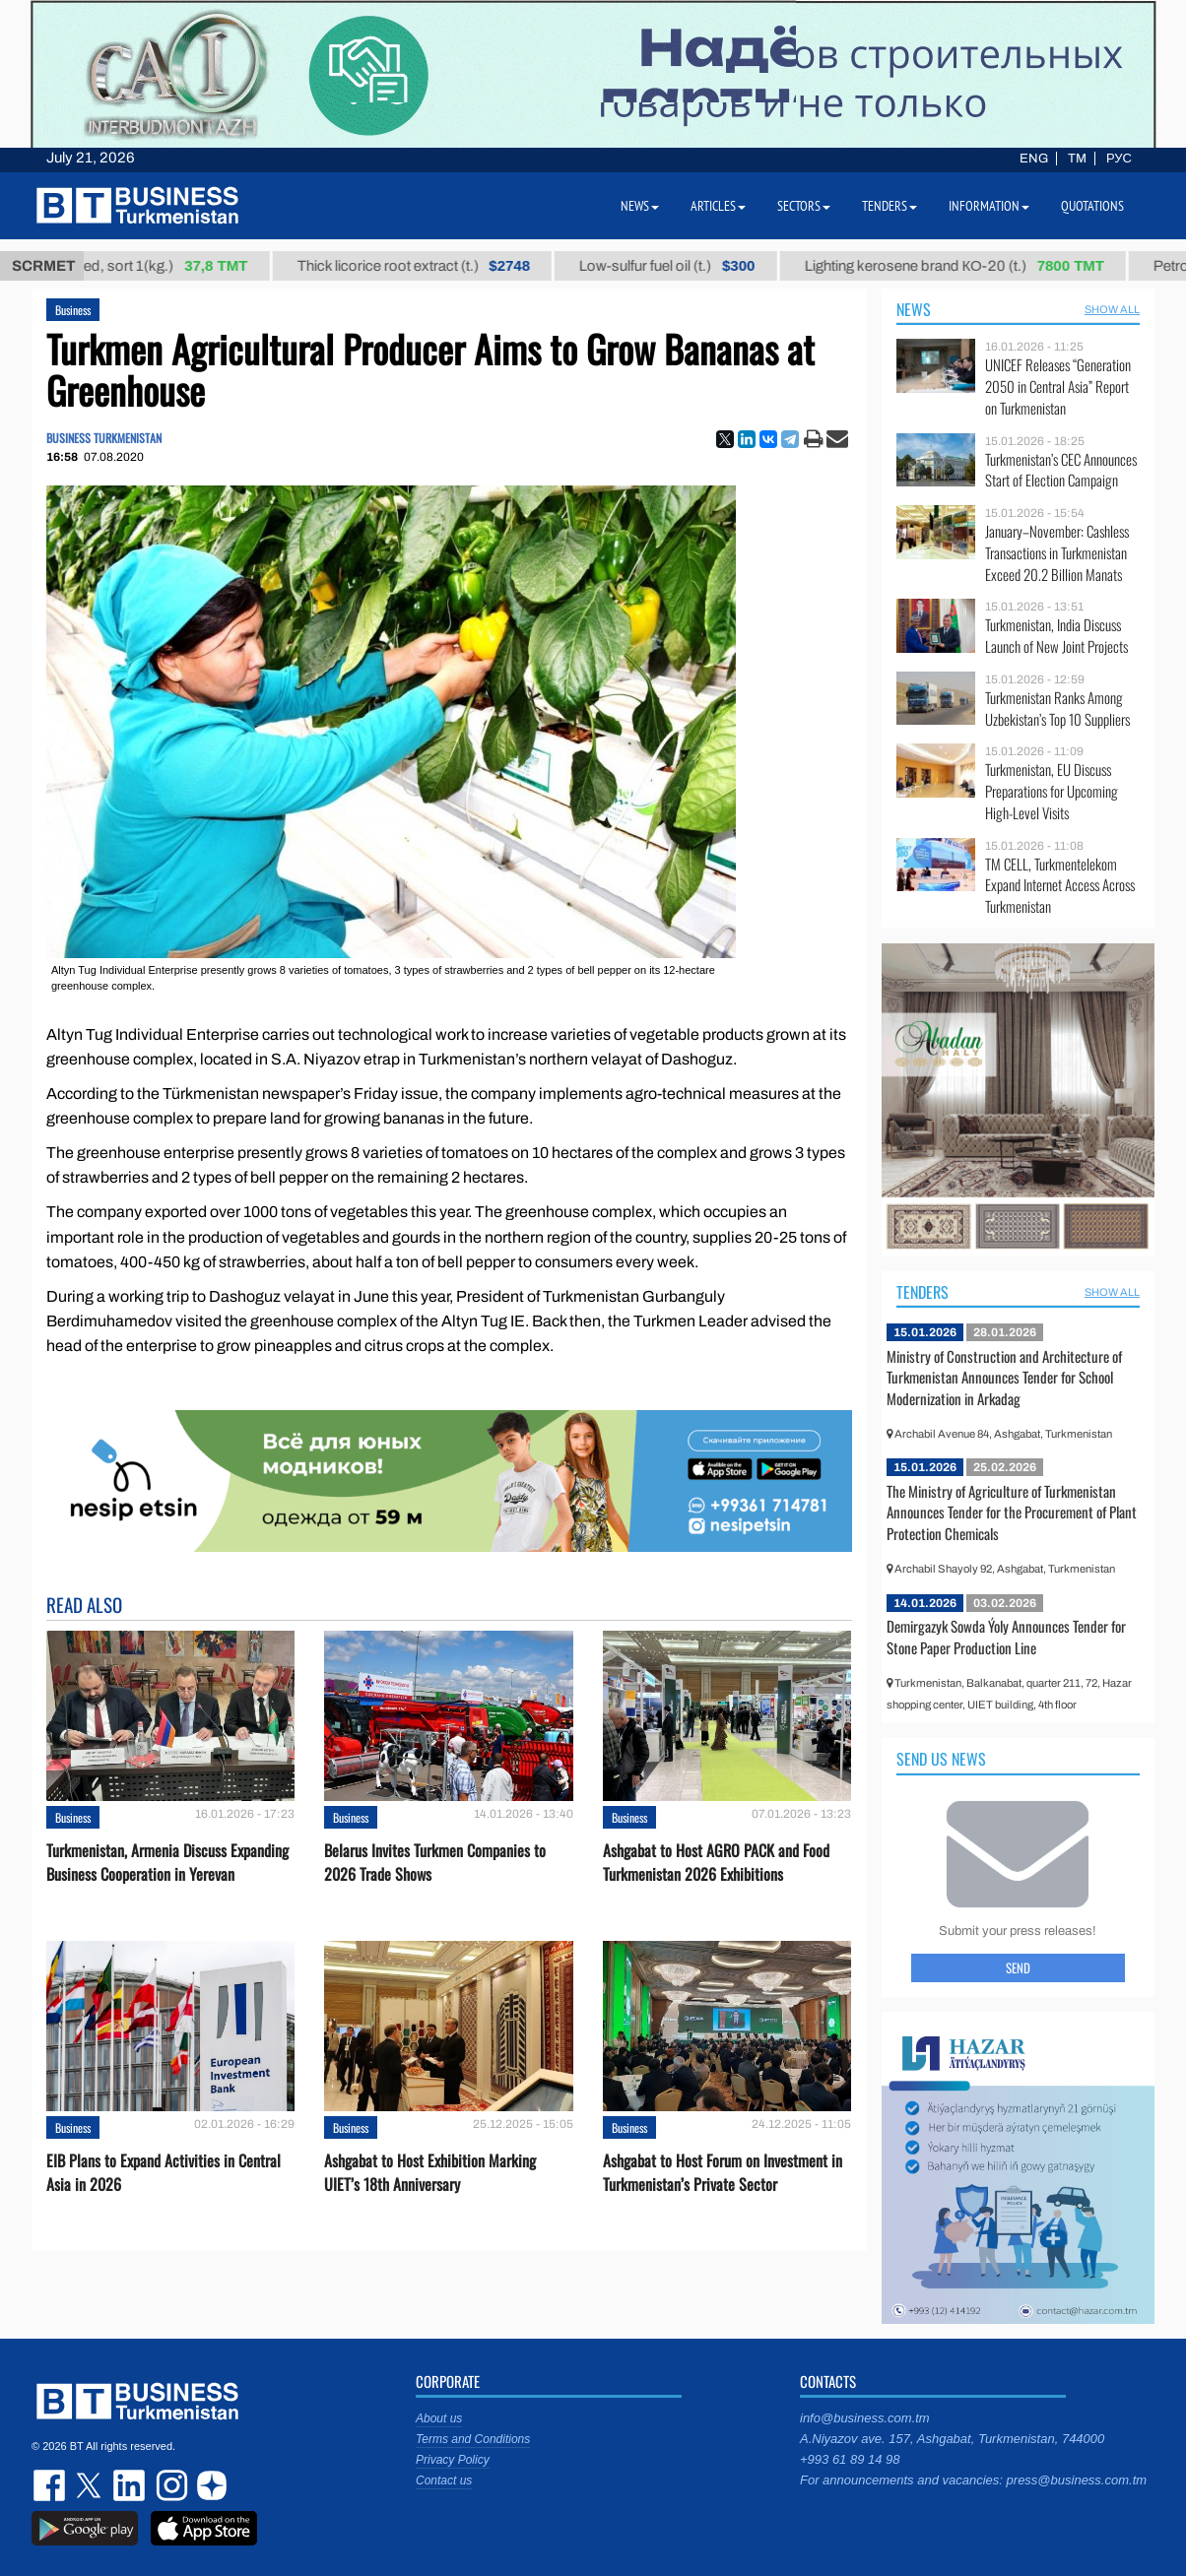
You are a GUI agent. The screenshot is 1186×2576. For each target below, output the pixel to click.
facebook (51, 2485)
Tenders (922, 1292)
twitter (90, 2485)
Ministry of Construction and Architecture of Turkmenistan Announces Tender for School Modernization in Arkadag (1004, 1377)
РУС (1119, 158)
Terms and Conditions (473, 2439)
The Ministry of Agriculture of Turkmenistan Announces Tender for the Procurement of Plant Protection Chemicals (1012, 1512)
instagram (169, 2485)
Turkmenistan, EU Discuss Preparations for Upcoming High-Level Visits (1051, 791)
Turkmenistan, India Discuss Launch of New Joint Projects (1056, 635)
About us (439, 2418)
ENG (1034, 158)
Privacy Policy (453, 2460)
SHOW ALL (1112, 309)
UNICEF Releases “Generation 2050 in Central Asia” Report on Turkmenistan (1058, 386)
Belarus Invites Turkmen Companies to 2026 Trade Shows (435, 1862)
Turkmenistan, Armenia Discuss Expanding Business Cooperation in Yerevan (167, 1862)
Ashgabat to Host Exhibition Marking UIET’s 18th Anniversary (430, 2172)
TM (1077, 158)
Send (1018, 1967)
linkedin (130, 2485)
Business (73, 309)
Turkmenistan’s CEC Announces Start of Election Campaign (1061, 470)
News (913, 309)
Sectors (803, 206)
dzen (209, 2485)
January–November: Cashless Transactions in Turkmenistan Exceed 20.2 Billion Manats (1057, 553)
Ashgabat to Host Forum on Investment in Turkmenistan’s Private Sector (722, 2172)
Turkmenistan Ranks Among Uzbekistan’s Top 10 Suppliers (1057, 708)
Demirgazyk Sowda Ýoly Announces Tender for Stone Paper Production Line (1006, 1636)
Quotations (1092, 206)
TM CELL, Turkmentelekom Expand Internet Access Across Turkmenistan (1060, 886)
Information (989, 206)
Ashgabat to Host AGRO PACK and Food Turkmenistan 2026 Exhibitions (716, 1862)
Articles (718, 206)
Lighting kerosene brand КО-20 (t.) (973, 266)
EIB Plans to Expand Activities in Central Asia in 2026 (163, 2172)
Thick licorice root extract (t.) (432, 266)
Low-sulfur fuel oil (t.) (685, 266)
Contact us (444, 2480)
